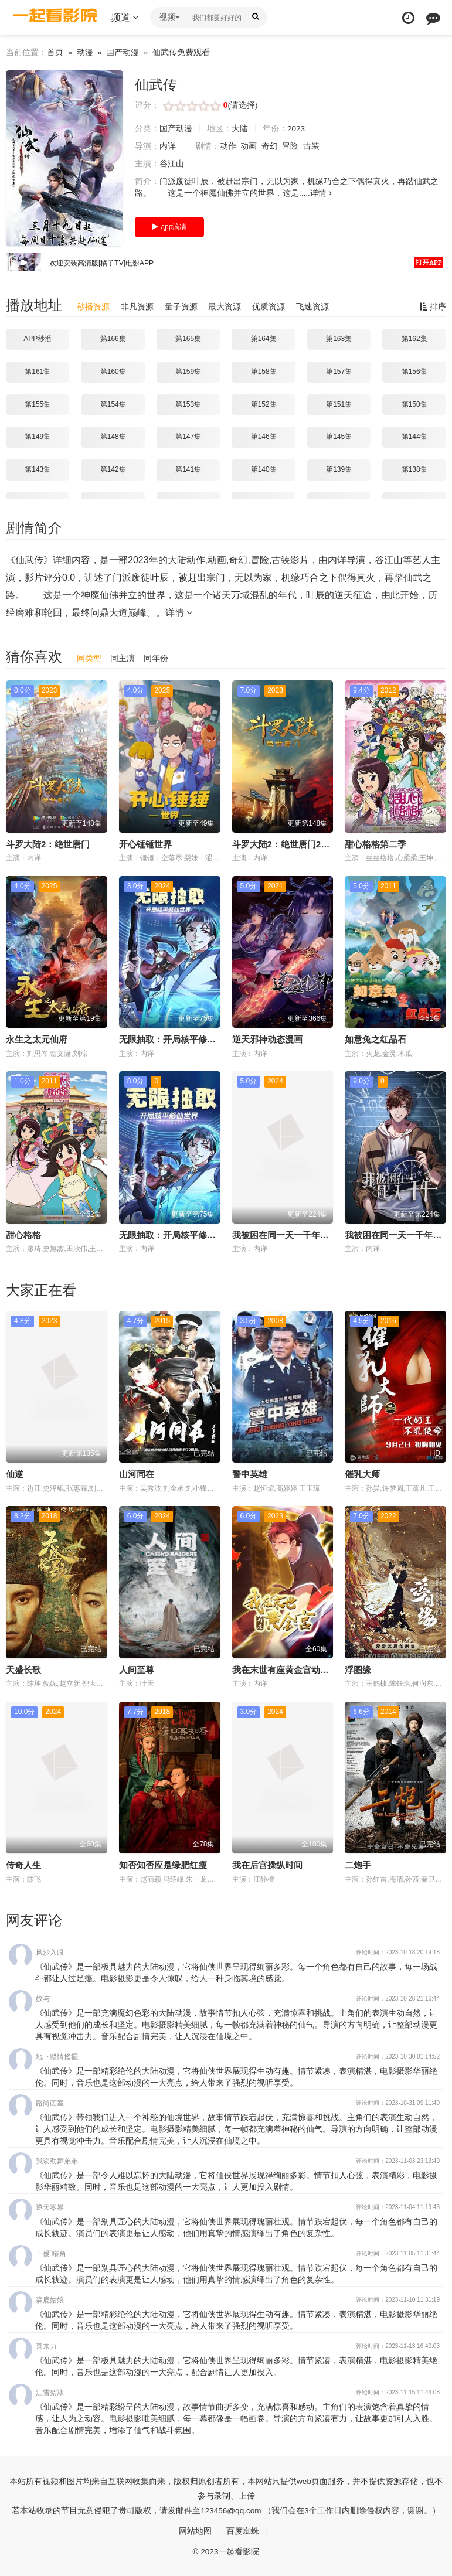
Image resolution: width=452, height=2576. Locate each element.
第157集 (339, 371)
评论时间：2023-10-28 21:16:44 (398, 1998)
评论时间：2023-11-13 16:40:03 (398, 2345)
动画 (249, 146)
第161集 (37, 371)
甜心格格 (23, 1234)
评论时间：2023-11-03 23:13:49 (398, 2160)
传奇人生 (23, 1864)
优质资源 (269, 306)
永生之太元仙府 (36, 1039)
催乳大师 (362, 1473)
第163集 (339, 339)
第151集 (339, 404)
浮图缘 (358, 1669)
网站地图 (195, 2530)
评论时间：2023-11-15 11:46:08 (398, 2391)
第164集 (264, 339)
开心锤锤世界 (145, 844)
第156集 (414, 371)
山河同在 (136, 1473)
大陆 (240, 128)
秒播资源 (93, 306)
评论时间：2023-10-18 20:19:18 (398, 1951)
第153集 (188, 404)
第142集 (113, 469)
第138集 (414, 469)
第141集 (188, 469)
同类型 (89, 658)
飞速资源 (312, 306)
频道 (124, 17)
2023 (296, 128)
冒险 (291, 146)
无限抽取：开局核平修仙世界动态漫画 (194, 1039)
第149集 (37, 436)
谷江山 (171, 163)
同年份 (156, 658)
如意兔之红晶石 (375, 1039)
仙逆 (14, 1473)
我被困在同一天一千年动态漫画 (293, 1234)
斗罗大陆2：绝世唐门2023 (284, 844)
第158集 (264, 371)
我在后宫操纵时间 (267, 1864)
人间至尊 (136, 1669)
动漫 (85, 52)
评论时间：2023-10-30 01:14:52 (398, 2056)
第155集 (37, 404)
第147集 (188, 436)
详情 (321, 192)
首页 (55, 52)
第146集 (264, 436)
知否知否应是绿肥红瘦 (163, 1864)
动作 (228, 146)
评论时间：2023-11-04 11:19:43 (398, 2206)
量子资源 (181, 306)
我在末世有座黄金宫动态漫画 (289, 1669)
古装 (312, 146)
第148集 (113, 436)
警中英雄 (249, 1473)
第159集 (188, 371)
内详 (167, 146)
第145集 (339, 436)
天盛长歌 (23, 1669)
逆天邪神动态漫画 (267, 1039)
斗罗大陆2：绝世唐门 (48, 844)
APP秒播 (37, 339)
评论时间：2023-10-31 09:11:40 (398, 2102)
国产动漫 (123, 52)
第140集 (264, 469)
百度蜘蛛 (242, 2530)
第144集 (414, 436)
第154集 (113, 404)
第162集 (414, 339)
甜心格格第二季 (375, 844)
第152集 (264, 404)
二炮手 (358, 1864)
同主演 (122, 658)
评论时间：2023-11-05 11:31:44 (398, 2253)
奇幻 (269, 146)
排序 (432, 306)
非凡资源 (137, 306)
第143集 (37, 469)
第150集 (414, 404)
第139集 (339, 469)
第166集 (113, 339)
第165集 (188, 339)
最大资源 (225, 306)
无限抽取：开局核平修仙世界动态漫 (189, 1234)
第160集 (113, 371)
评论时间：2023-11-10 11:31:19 (398, 2299)
